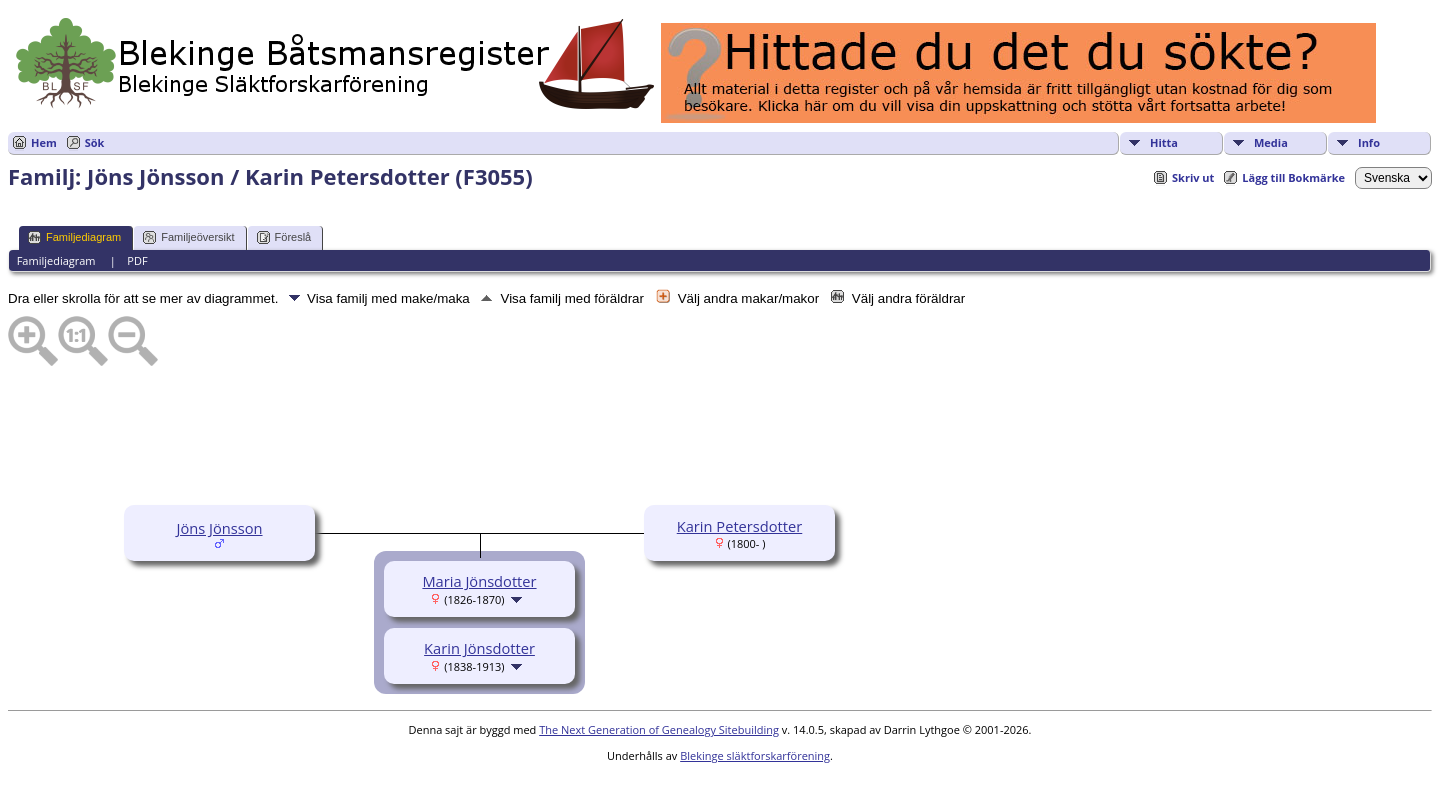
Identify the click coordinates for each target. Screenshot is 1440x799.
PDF (137, 260)
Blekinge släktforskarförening (755, 755)
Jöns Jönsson (219, 528)
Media (1271, 142)
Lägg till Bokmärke (1293, 177)
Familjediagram (74, 237)
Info (1369, 142)
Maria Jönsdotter (479, 581)
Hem (44, 142)
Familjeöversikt (188, 237)
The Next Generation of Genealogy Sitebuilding (659, 729)
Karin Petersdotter (740, 526)
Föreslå (284, 237)
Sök (95, 142)
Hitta (1164, 142)
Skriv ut (1193, 177)
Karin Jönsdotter (479, 648)
